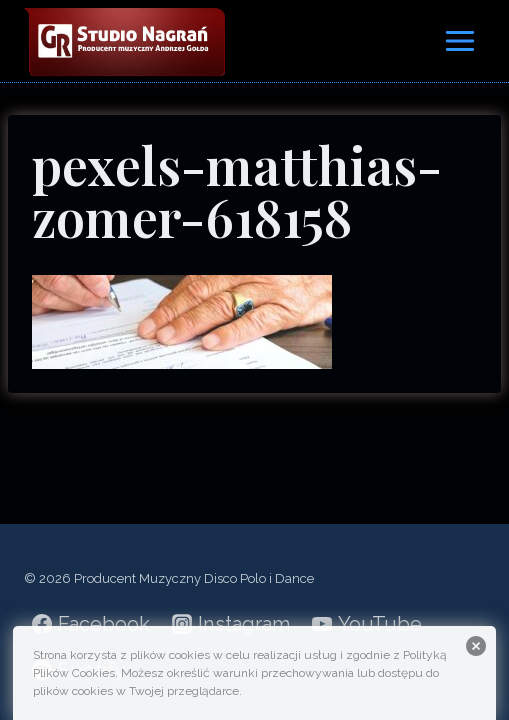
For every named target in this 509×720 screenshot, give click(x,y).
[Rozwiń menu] (459, 40)
